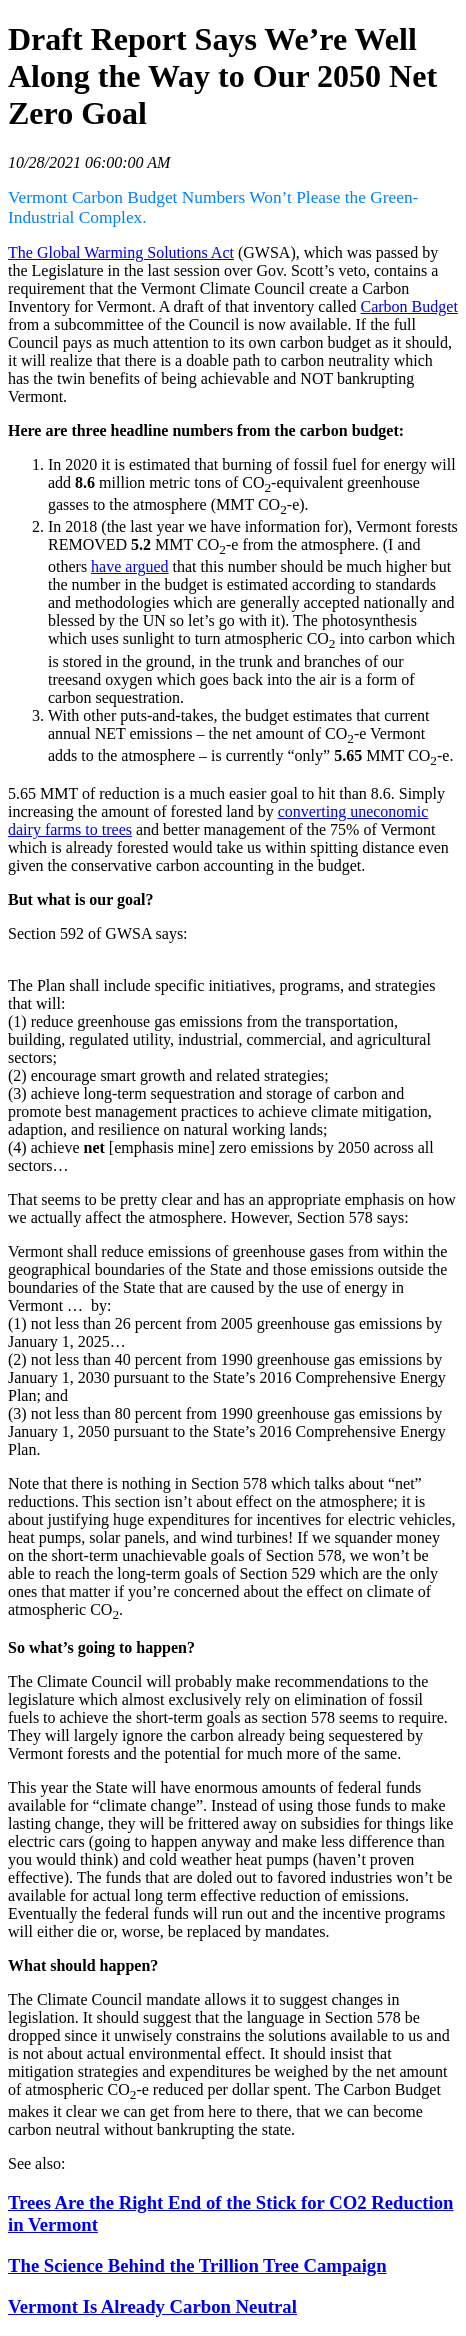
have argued (129, 566)
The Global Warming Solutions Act (121, 252)
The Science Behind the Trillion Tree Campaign (197, 2265)
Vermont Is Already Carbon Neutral (152, 2306)
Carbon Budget (409, 306)
